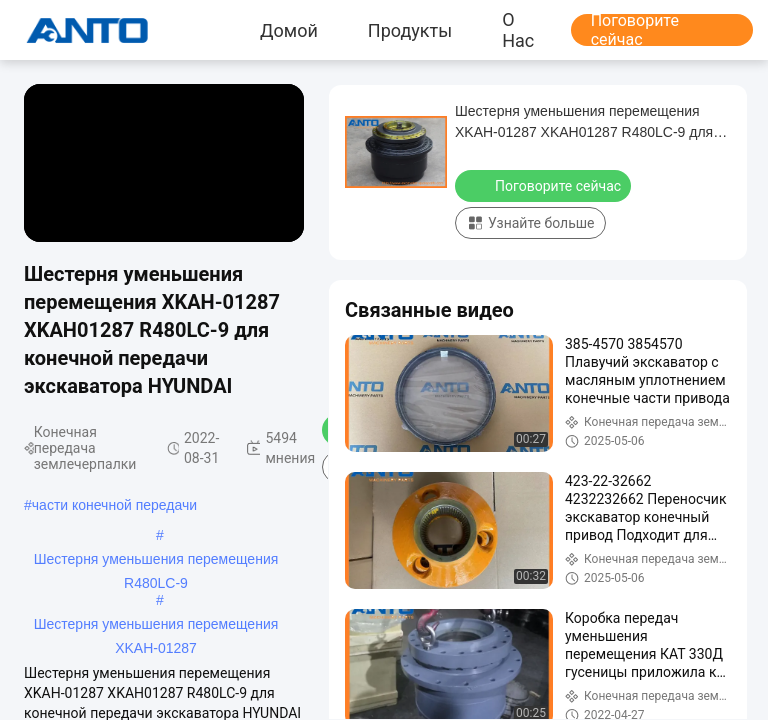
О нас (518, 30)
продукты (410, 30)
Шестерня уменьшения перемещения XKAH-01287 (156, 626)
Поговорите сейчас (635, 30)
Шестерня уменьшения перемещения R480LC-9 (156, 561)
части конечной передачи (114, 505)
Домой (289, 30)
